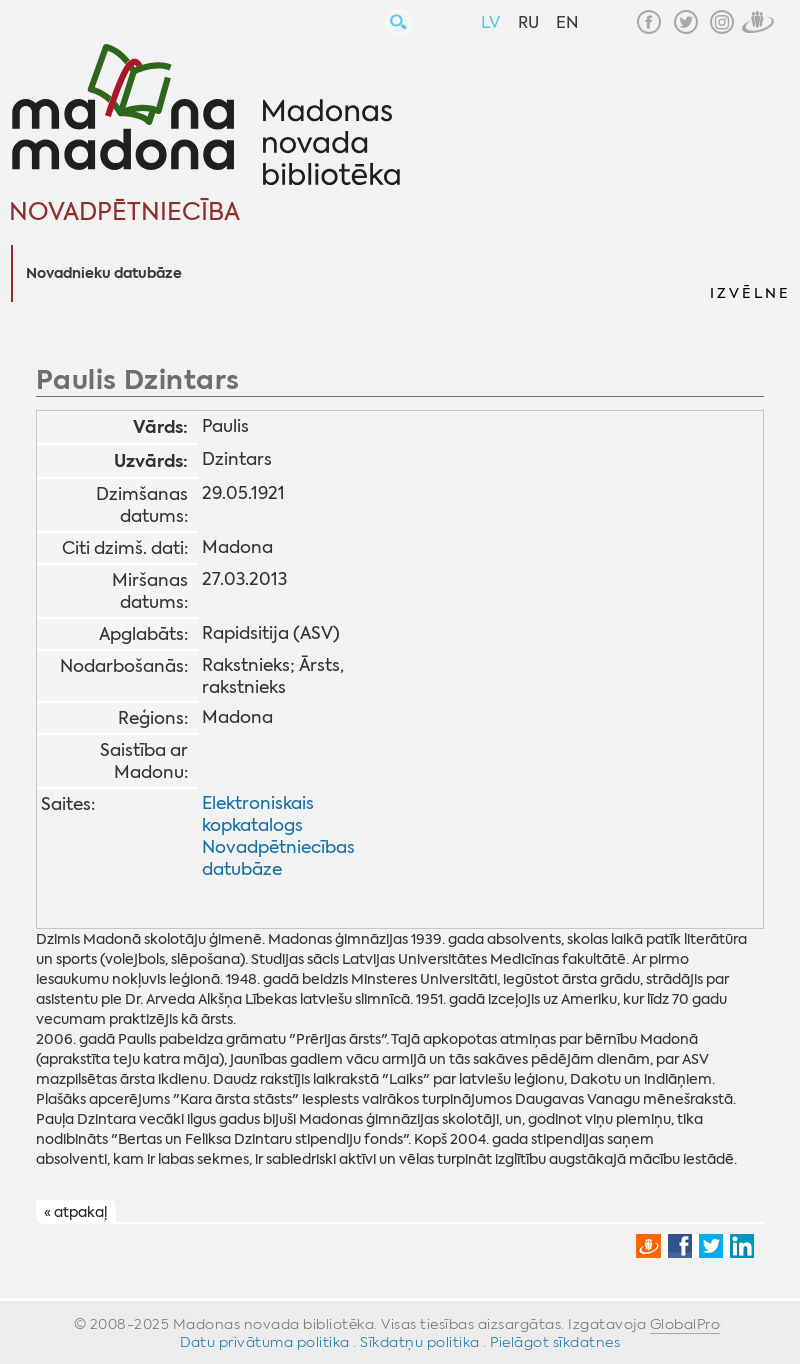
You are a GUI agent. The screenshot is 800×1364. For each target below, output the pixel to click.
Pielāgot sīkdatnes (555, 1342)
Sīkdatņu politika (420, 1342)
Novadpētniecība (124, 212)
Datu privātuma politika (265, 1342)
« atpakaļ (75, 1212)
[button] (749, 273)
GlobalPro (685, 1324)
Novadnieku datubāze (104, 274)
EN (567, 22)
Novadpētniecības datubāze (278, 858)
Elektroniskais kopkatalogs (258, 814)
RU (528, 22)
